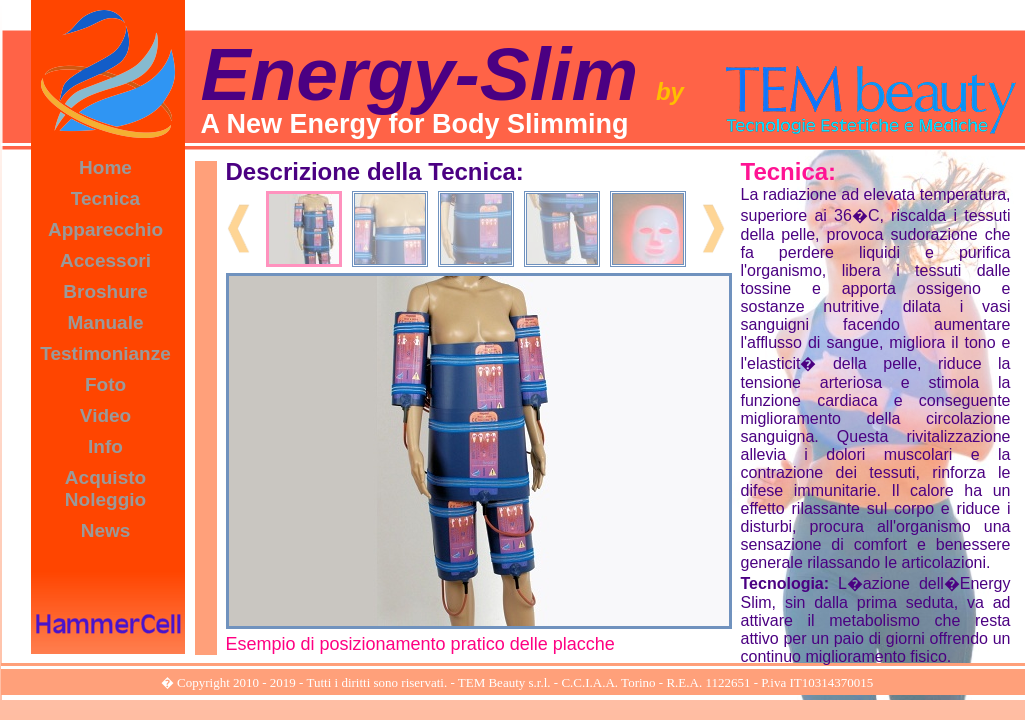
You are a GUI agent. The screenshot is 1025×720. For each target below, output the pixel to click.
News (106, 530)
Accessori (105, 260)
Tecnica (105, 198)
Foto (105, 384)
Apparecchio (105, 229)
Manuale (105, 322)
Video (105, 415)
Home (105, 167)
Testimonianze (105, 353)
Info (105, 446)
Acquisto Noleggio (105, 488)
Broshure (105, 291)
